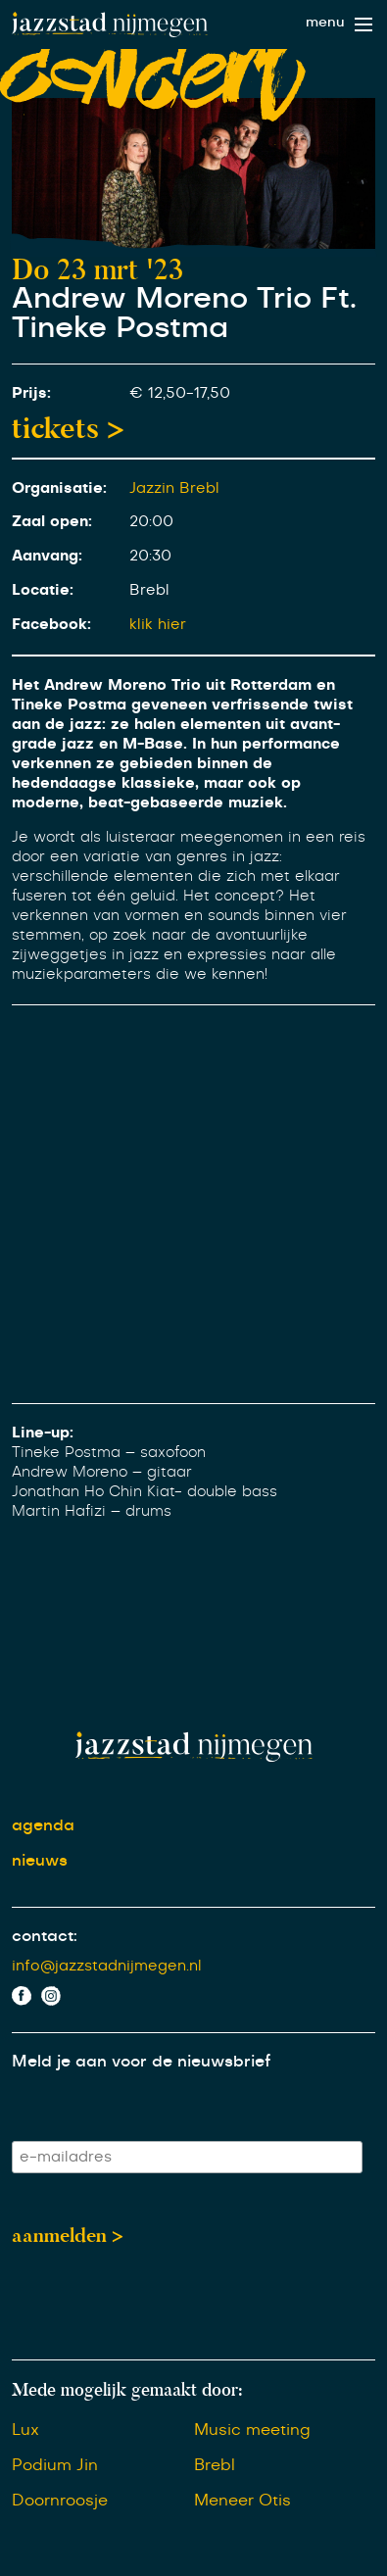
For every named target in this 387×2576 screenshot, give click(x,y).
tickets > (68, 428)
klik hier (157, 624)
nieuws (40, 1861)
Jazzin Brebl (174, 488)
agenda (43, 1825)
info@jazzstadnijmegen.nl (107, 1966)
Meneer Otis (242, 2500)
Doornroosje (60, 2500)
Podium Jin (55, 2465)
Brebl (214, 2465)
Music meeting (252, 2430)
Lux (25, 2430)
